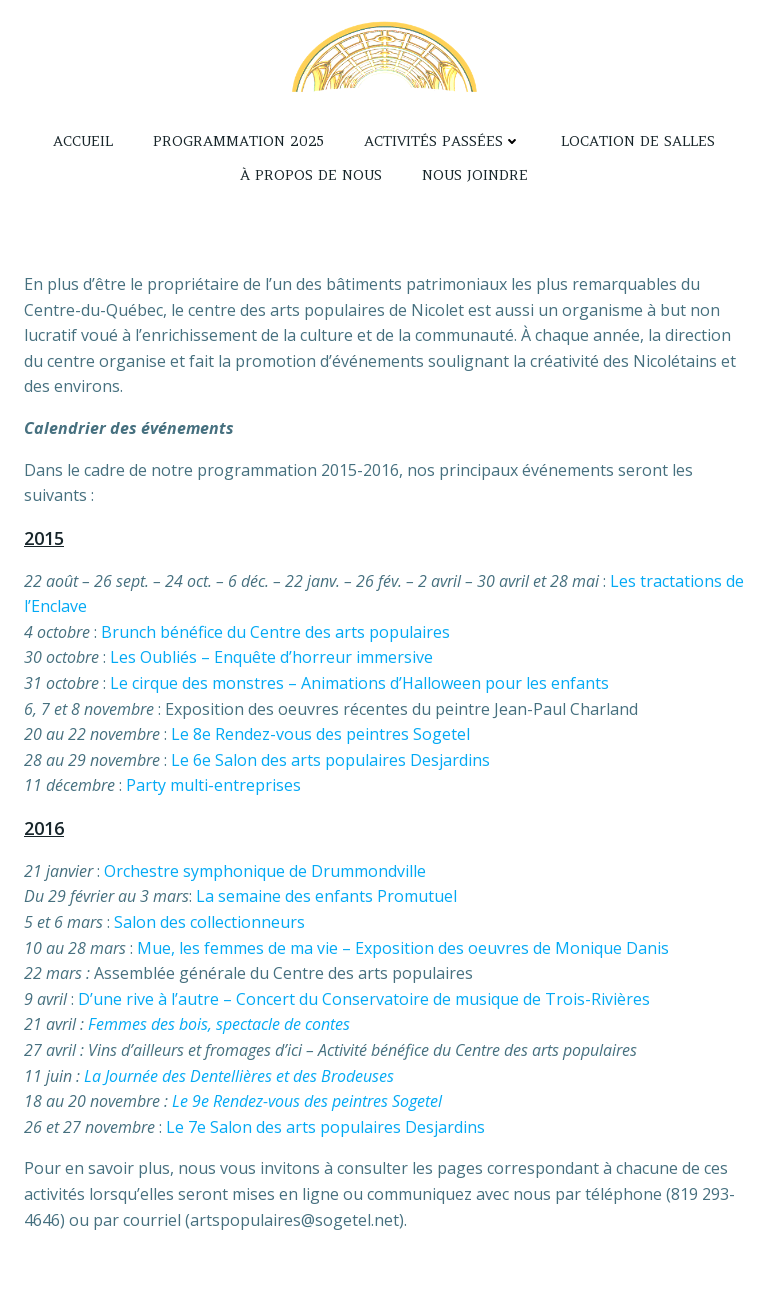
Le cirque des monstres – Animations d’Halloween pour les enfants (359, 683)
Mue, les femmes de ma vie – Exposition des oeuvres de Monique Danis (403, 948)
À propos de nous (311, 175)
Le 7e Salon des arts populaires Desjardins (325, 1127)
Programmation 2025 (238, 141)
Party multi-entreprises (213, 785)
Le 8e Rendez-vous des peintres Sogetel (320, 734)
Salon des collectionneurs (209, 922)
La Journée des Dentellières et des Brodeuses (239, 1076)
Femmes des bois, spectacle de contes (219, 1024)
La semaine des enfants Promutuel (326, 896)
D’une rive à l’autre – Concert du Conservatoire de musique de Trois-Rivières (364, 999)
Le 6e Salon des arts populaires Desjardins (330, 760)
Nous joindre (475, 175)
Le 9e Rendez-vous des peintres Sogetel (307, 1101)
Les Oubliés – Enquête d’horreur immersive (271, 657)
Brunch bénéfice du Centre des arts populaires (275, 632)
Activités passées (442, 141)
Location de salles (638, 141)
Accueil (83, 141)
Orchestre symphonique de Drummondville (265, 871)
